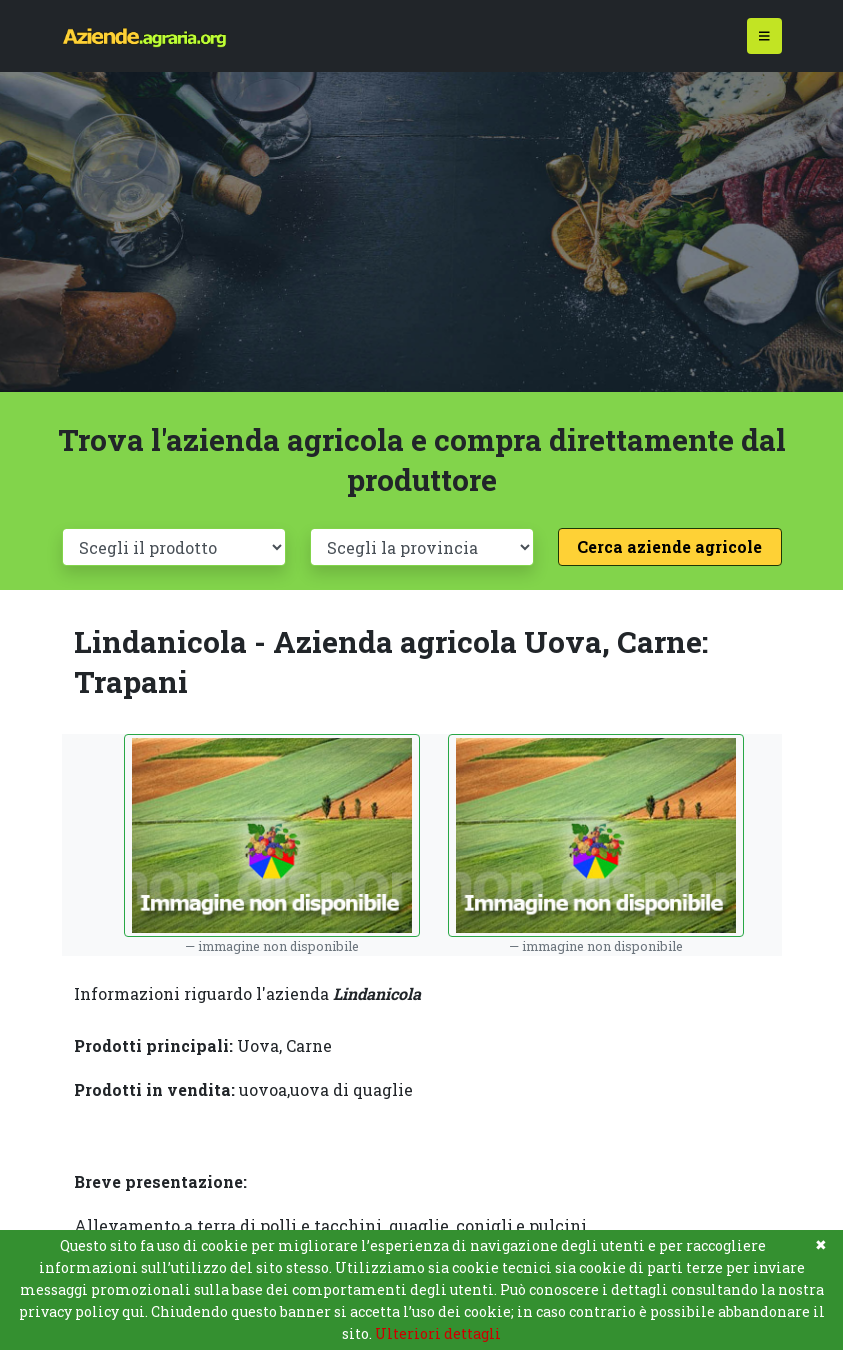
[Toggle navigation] (764, 36)
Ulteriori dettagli (438, 1333)
